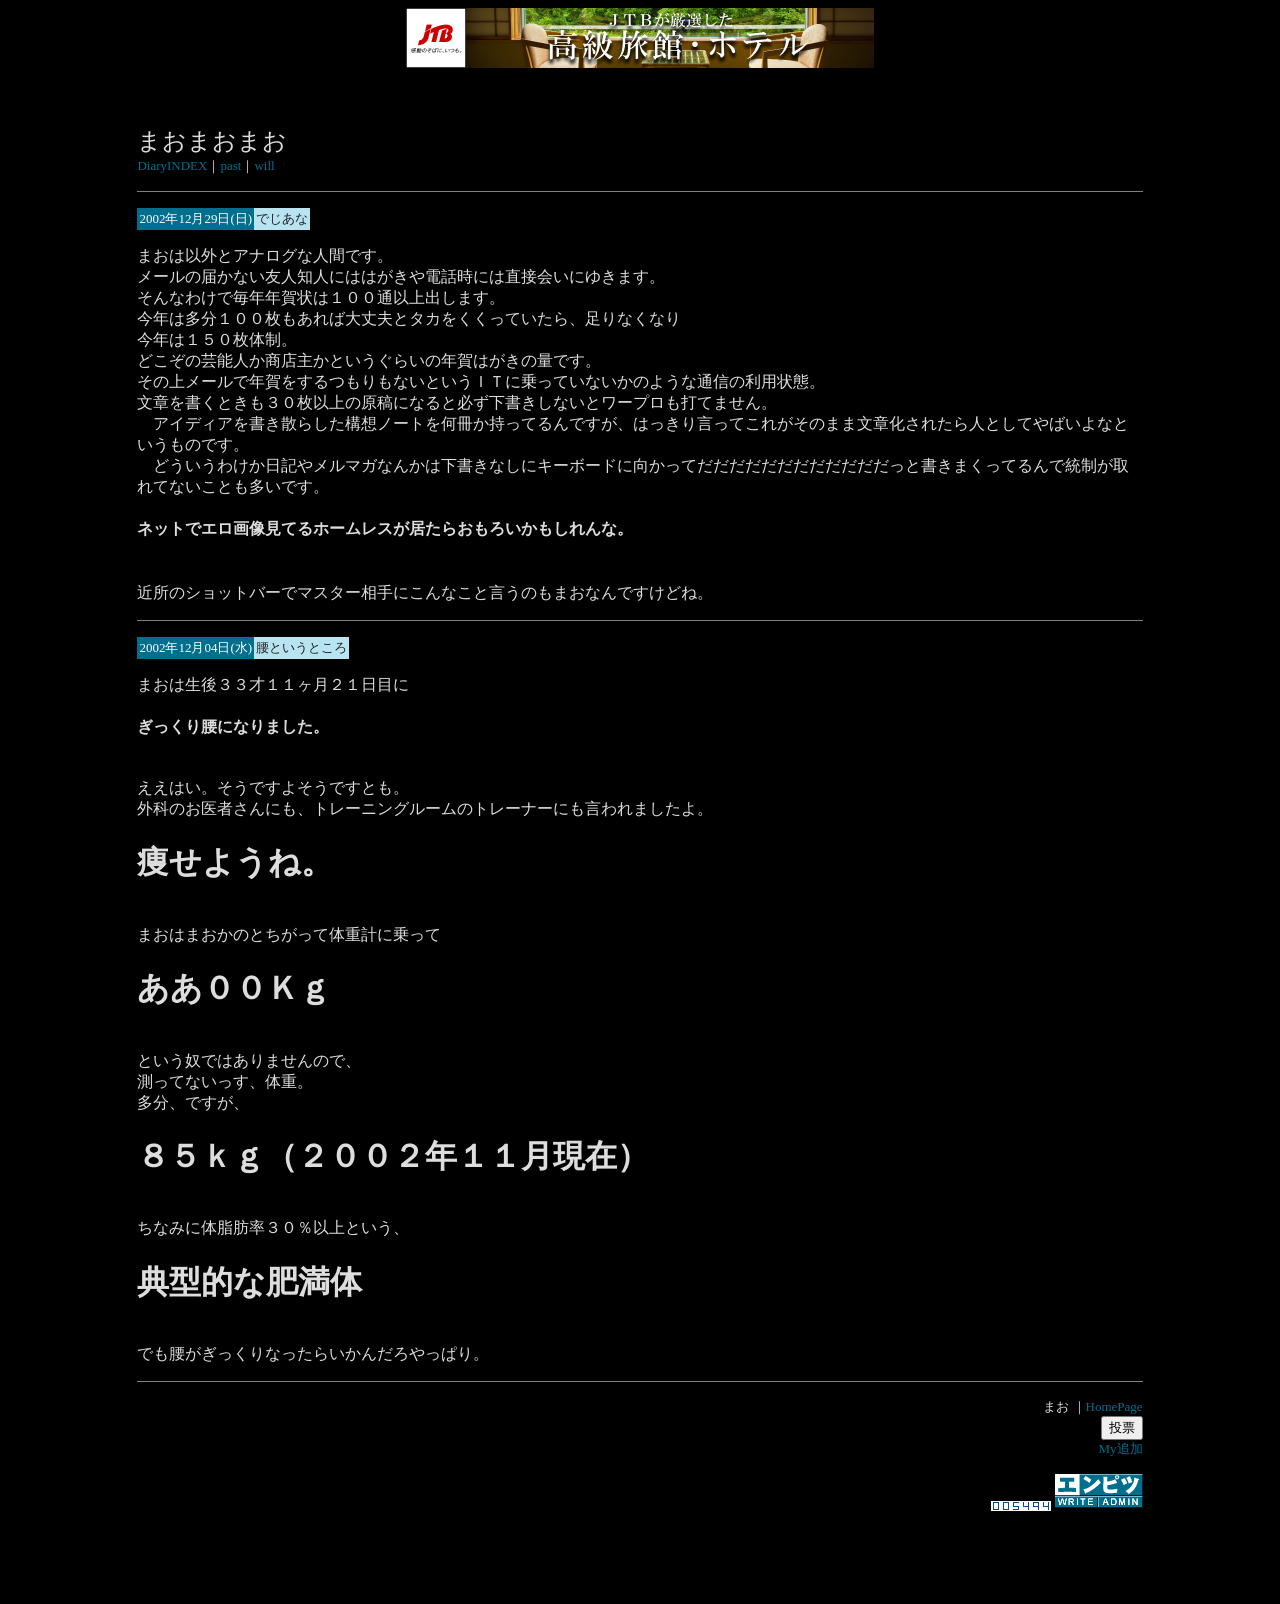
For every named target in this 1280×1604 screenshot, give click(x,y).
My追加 (1121, 1448)
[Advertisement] (640, 1548)
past (230, 165)
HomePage (1114, 1406)
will (264, 165)
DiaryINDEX (172, 165)
